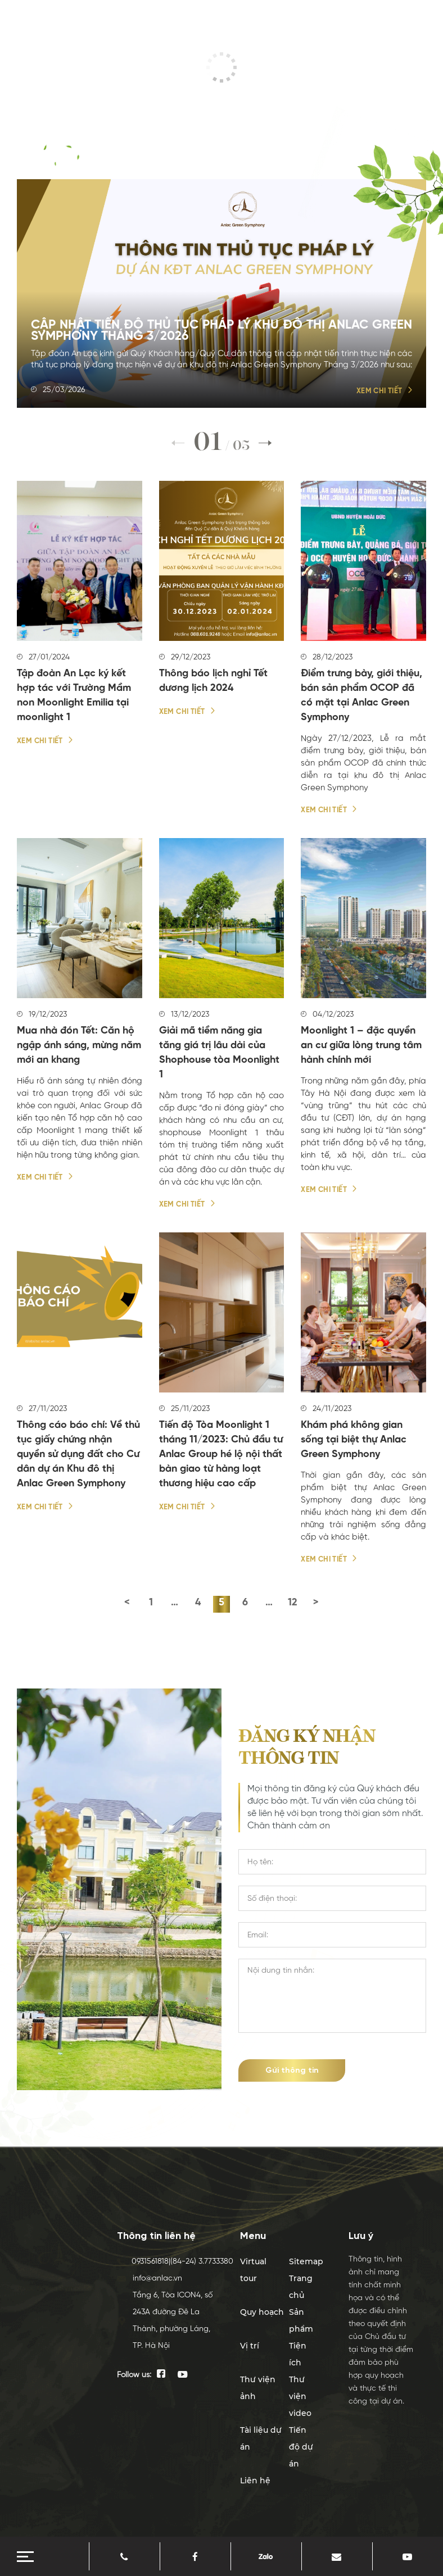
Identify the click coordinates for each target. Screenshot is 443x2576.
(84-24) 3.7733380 (193, 2261)
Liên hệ (255, 2480)
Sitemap (306, 2261)
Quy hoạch (262, 2312)
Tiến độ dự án (301, 2447)
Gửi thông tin (292, 2070)
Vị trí (249, 2346)
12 (292, 1603)
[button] (265, 443)
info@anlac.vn (148, 2278)
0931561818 (141, 2261)
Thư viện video (300, 2396)
